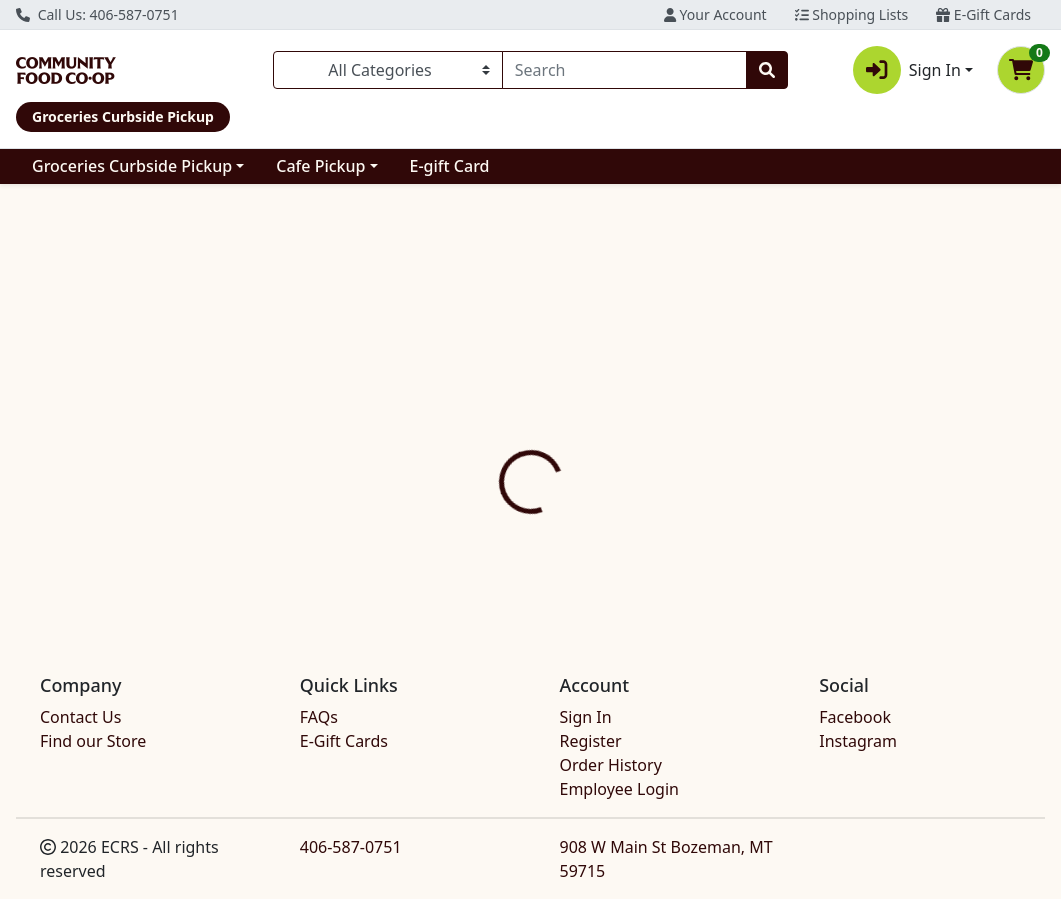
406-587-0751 (351, 847)
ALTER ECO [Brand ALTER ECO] (680, 540)
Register (591, 741)
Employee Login (619, 789)
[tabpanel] (751, 538)
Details (498, 444)
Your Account (715, 14)
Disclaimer (594, 444)
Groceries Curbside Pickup (132, 166)
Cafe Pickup (320, 166)
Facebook (855, 717)
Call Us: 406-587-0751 (97, 14)
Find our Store (93, 741)
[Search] (624, 70)
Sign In (586, 717)
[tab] (498, 444)
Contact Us (80, 717)
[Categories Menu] (388, 70)
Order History (611, 765)
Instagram (858, 741)
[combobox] (624, 70)
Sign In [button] (907, 70)
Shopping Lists (852, 14)
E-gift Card (450, 166)
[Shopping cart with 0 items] (1021, 70)
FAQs (319, 717)
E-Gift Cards (983, 14)
